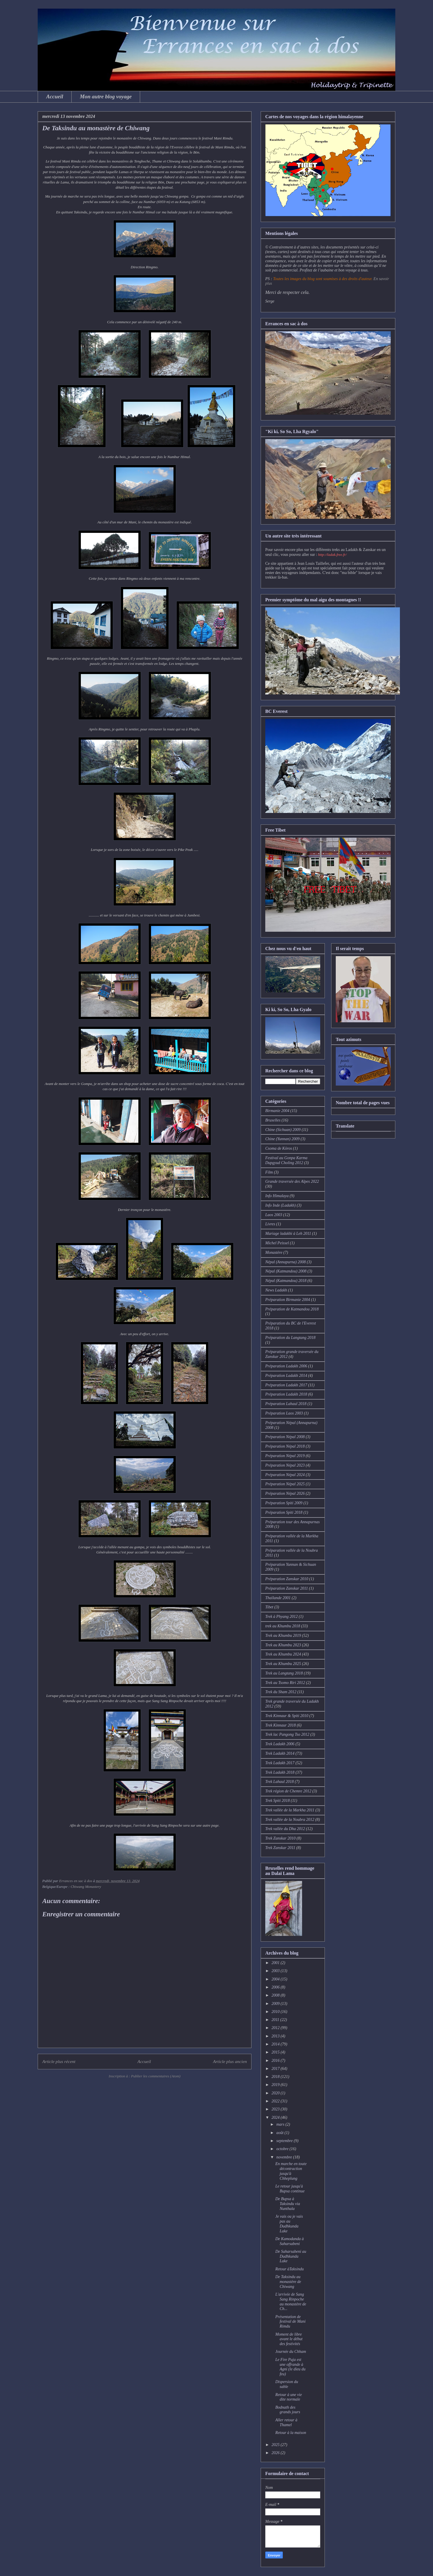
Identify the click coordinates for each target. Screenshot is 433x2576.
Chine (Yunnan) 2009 (282, 1139)
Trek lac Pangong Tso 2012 (287, 1734)
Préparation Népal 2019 (285, 1456)
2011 (276, 2020)
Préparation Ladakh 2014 (286, 1375)
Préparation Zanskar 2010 (286, 1579)
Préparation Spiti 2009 (283, 1503)
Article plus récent (58, 2061)
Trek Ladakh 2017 (279, 1763)
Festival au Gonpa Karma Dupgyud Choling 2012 (286, 1160)
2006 (276, 1987)
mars (280, 2124)
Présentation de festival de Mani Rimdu (290, 2322)
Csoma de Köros (278, 1148)
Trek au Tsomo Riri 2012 (285, 1683)
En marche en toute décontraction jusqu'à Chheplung (291, 2171)
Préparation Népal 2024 (285, 1475)
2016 (276, 2060)
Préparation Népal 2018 (285, 1446)
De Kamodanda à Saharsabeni (289, 2241)
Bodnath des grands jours (287, 2409)
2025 (276, 2445)
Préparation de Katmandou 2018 (292, 1309)
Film (269, 1172)
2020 (276, 2093)
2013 (276, 2036)
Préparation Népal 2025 (285, 1484)
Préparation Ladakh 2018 (286, 1394)
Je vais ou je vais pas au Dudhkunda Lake (289, 2223)
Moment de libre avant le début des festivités (288, 2339)
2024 (276, 2117)
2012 (276, 2028)
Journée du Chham (290, 2351)
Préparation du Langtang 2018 (290, 1337)
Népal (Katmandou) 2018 (285, 1281)
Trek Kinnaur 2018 (280, 1725)
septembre (285, 2141)
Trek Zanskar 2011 (280, 1848)
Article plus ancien (230, 2061)
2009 (276, 2003)
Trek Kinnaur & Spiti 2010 (286, 1716)
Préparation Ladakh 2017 (286, 1385)
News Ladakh (276, 1290)
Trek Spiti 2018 (277, 1800)
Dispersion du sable (286, 2384)
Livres (270, 1224)
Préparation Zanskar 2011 (286, 1588)
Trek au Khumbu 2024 (283, 1654)
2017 (276, 2068)
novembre (284, 2157)
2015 (276, 2052)
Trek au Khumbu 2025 (283, 1664)
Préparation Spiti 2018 (283, 1512)
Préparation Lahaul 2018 (285, 1404)
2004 (276, 1979)
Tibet (269, 1607)
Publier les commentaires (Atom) (155, 2076)
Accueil (54, 96)
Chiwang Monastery (85, 1886)
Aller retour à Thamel (286, 2422)
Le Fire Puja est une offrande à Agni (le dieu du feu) (290, 2366)
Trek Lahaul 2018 (279, 1781)
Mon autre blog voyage (106, 96)
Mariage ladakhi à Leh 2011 (288, 1233)
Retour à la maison (290, 2432)
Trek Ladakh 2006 (279, 1744)
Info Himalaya (277, 1196)
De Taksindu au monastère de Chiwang (288, 2282)
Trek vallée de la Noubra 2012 (289, 1819)
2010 (276, 2011)
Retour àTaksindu (289, 2269)
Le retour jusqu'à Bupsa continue (290, 2188)
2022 (276, 2101)
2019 (276, 2085)
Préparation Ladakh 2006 (286, 1366)
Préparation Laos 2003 (284, 1413)
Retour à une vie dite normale (288, 2397)
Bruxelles (273, 1120)
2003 (276, 1971)
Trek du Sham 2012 (280, 1692)
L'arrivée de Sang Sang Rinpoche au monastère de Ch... (290, 2301)
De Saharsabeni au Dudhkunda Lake (290, 2256)
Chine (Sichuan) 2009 (283, 1130)
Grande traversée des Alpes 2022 (292, 1181)
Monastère (273, 1252)
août (280, 2133)
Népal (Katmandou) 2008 (285, 1271)
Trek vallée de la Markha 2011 (289, 1810)
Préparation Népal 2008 (285, 1437)
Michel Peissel (277, 1243)
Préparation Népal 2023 (285, 1465)
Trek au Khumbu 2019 (283, 1635)
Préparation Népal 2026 (285, 1493)
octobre (282, 2149)
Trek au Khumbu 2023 (283, 1645)
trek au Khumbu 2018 (282, 1626)
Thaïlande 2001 (278, 1598)
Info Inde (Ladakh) (280, 1205)
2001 (276, 1963)
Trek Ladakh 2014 (279, 1753)
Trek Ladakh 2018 (279, 1772)
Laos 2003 (273, 1215)
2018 (276, 2076)
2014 (276, 2044)
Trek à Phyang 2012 (281, 1616)
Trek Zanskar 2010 (280, 1838)
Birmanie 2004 (277, 1111)
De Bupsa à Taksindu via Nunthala (287, 2204)
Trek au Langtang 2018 (284, 1673)
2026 (276, 2453)
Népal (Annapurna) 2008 (285, 1262)
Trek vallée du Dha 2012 (285, 1829)
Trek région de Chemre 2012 (288, 1791)
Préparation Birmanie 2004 (287, 1299)
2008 (276, 1995)
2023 (276, 2109)
